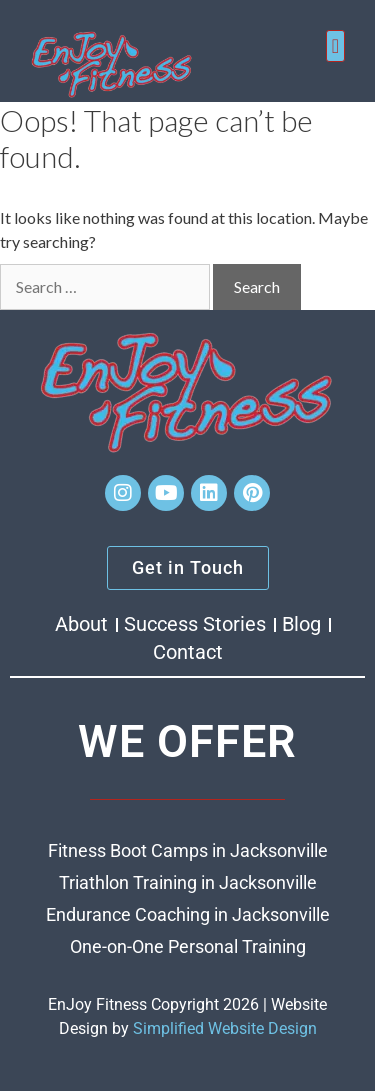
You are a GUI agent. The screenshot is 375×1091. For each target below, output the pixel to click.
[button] (335, 46)
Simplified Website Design (225, 1028)
